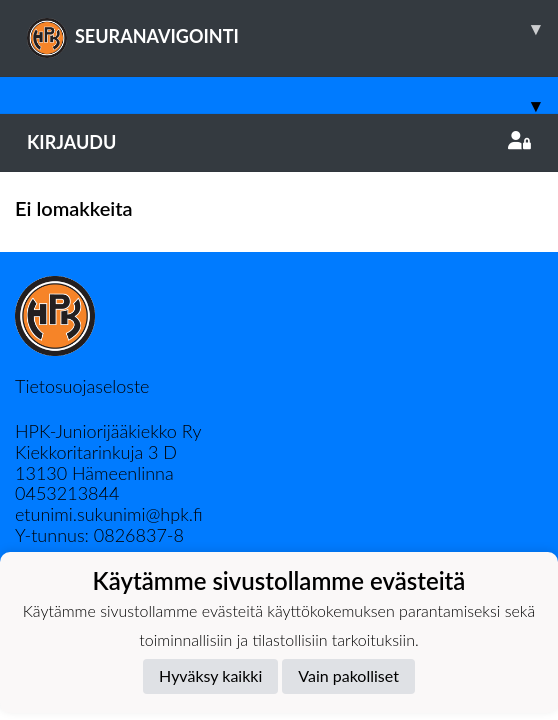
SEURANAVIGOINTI (292, 29)
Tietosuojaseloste (82, 386)
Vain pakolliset (348, 675)
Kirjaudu (279, 142)
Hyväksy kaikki (210, 675)
